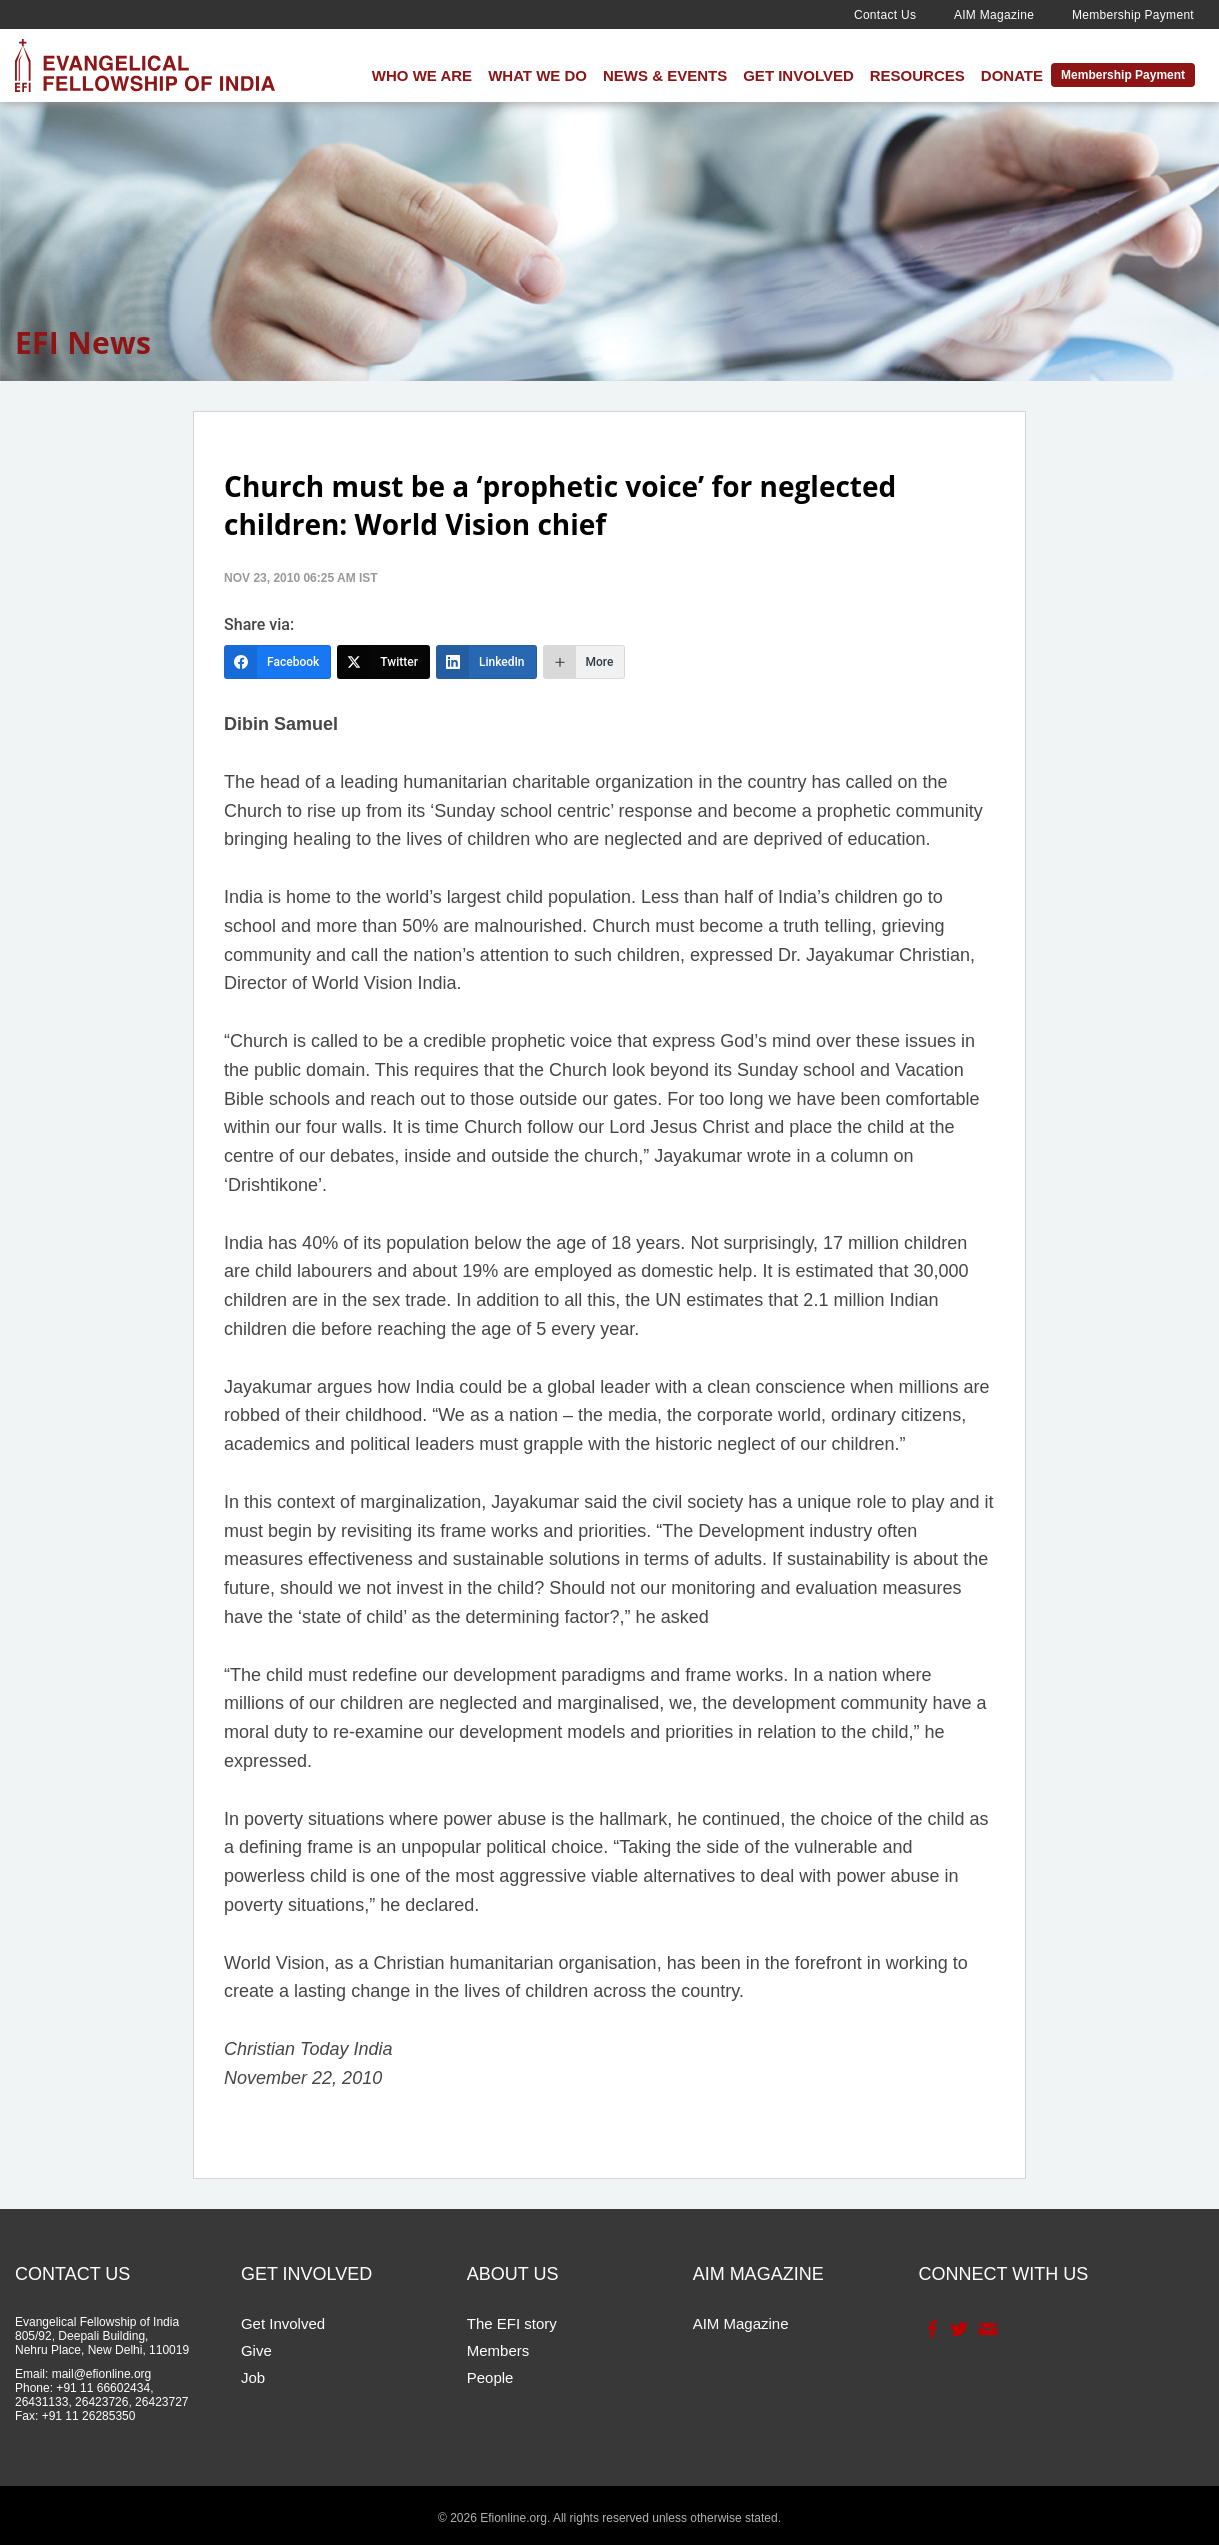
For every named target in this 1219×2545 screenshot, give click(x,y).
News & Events (665, 75)
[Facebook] (277, 662)
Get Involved (798, 75)
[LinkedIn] (486, 662)
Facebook (930, 2329)
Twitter (957, 2329)
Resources (917, 75)
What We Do (537, 75)
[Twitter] (383, 662)
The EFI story (512, 2323)
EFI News (83, 342)
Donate (1012, 75)
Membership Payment (1133, 15)
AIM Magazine (994, 15)
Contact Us (885, 15)
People (490, 2377)
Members (498, 2350)
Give (256, 2350)
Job (253, 2377)
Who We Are (422, 75)
